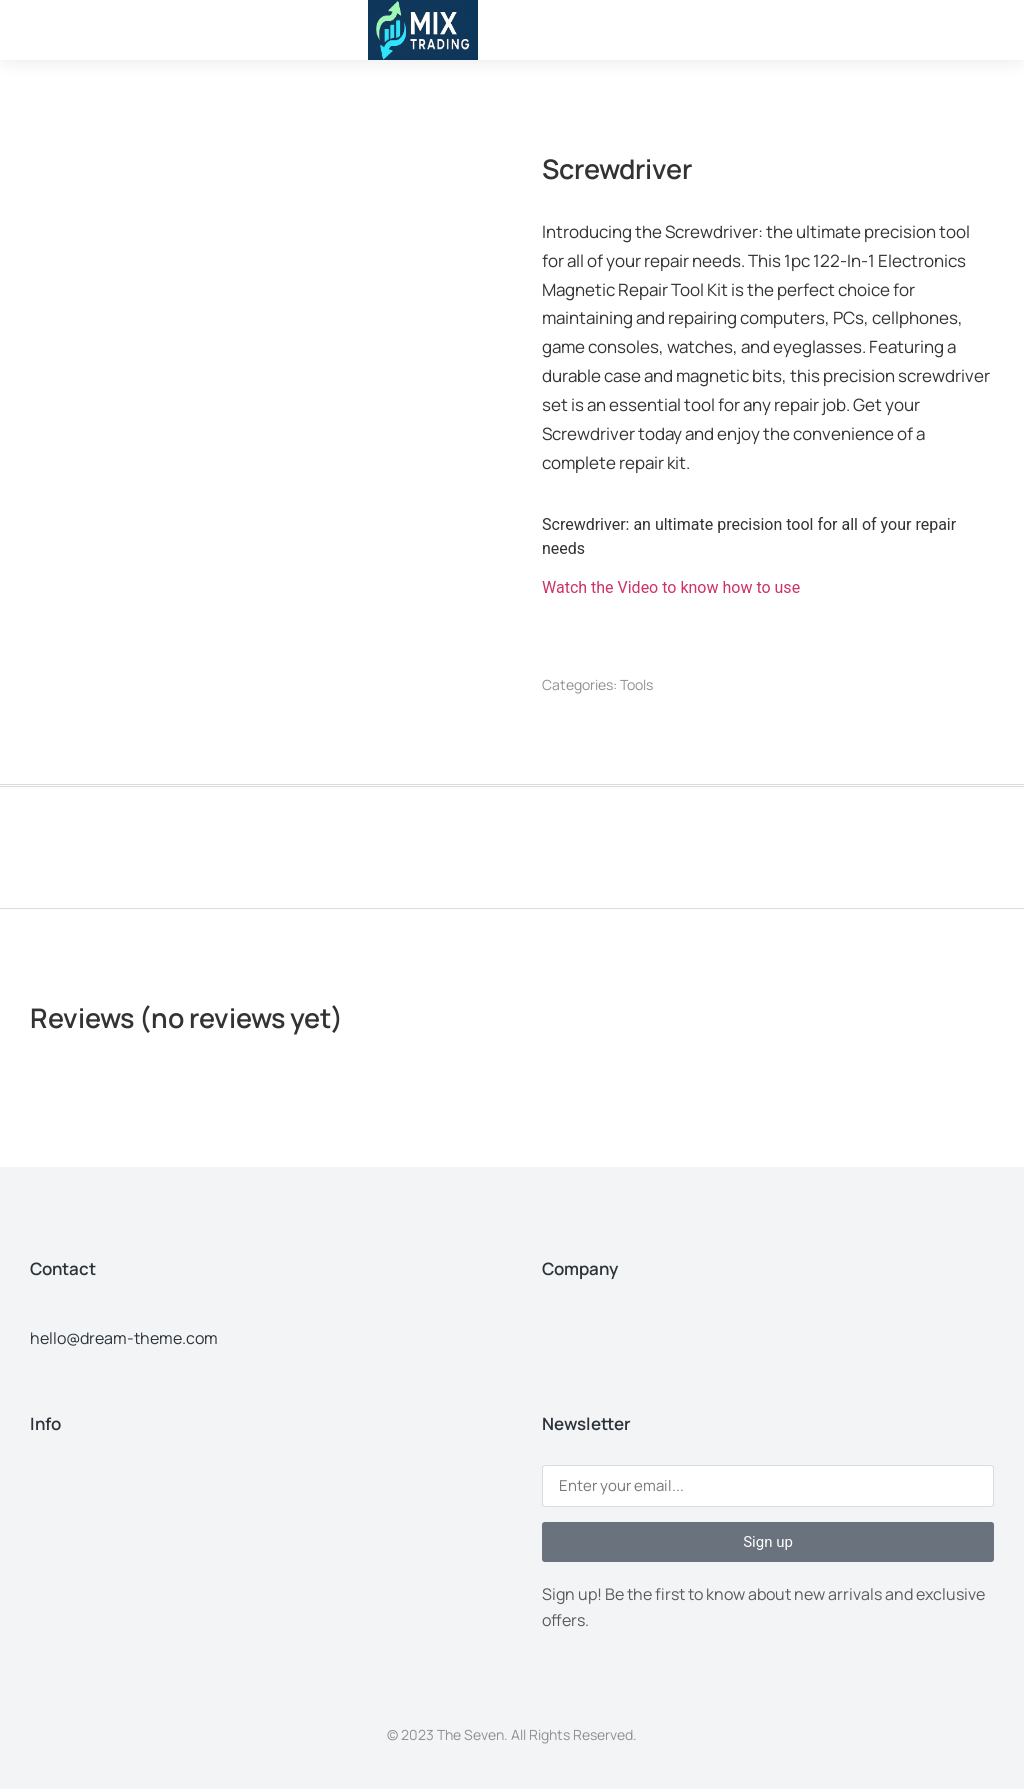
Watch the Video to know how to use (671, 587)
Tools (636, 684)
